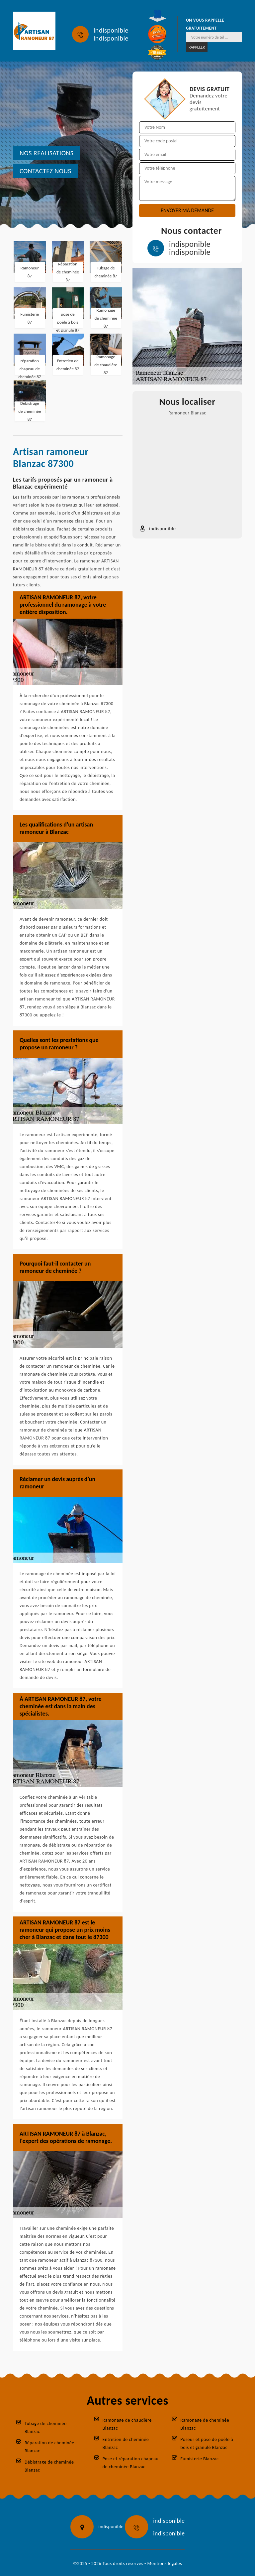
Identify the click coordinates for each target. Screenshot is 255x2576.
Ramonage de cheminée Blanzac (204, 2424)
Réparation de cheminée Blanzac (49, 2447)
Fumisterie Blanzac (199, 2459)
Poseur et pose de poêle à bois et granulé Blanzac (206, 2443)
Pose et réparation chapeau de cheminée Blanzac (131, 2463)
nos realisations (46, 153)
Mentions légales (164, 2563)
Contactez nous (45, 171)
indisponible (111, 30)
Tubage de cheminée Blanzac (45, 2427)
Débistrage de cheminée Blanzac (49, 2466)
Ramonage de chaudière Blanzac (127, 2424)
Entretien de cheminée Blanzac (126, 2443)
